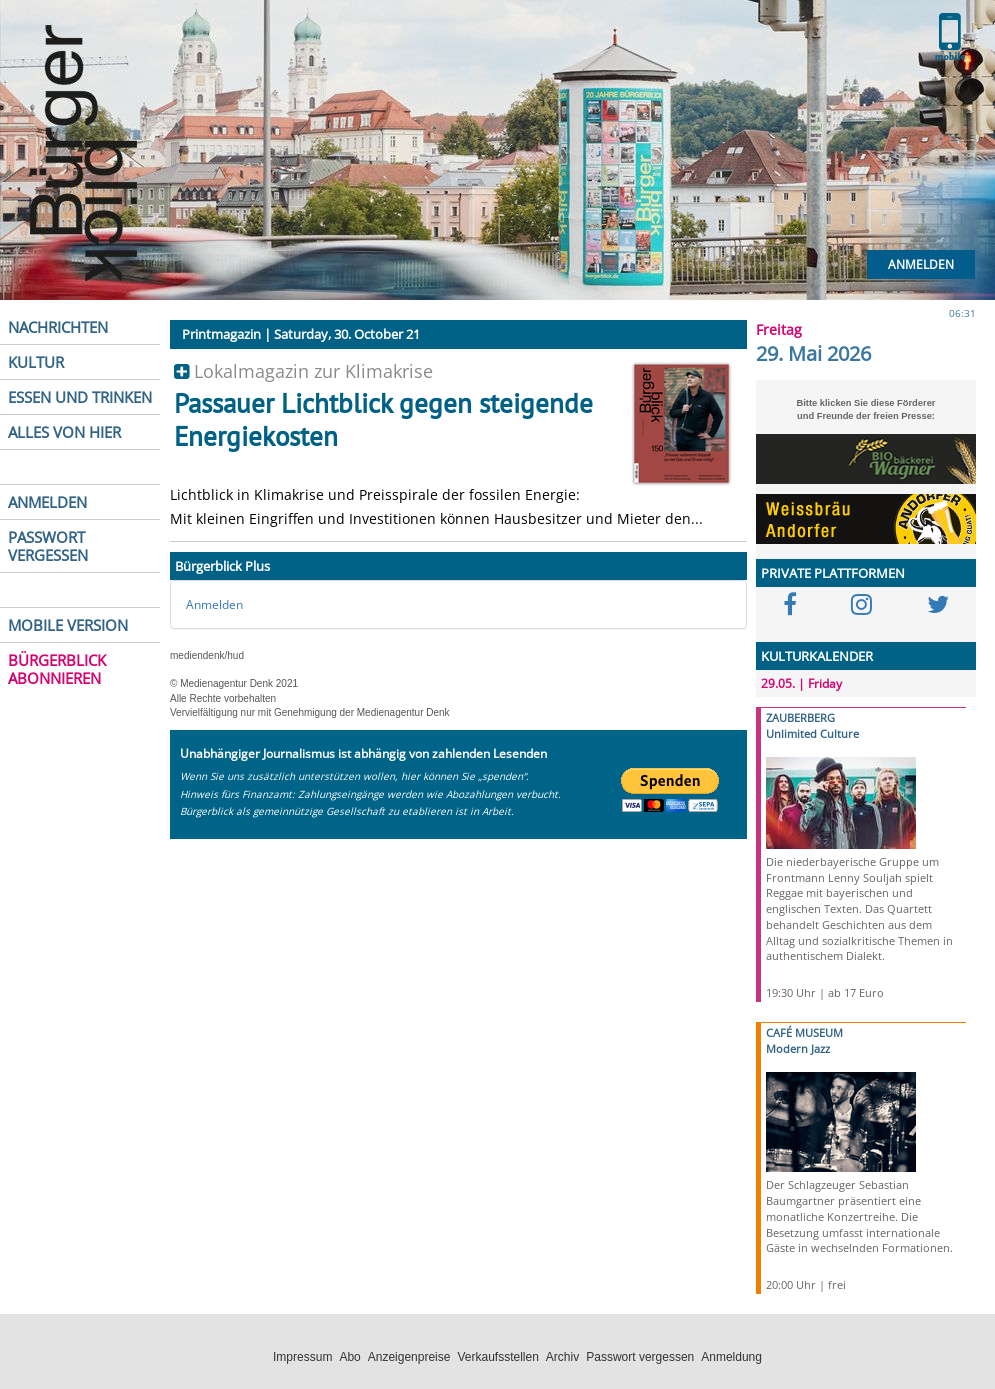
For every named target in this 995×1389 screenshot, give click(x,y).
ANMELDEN (47, 502)
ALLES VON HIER (64, 432)
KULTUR (36, 362)
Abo (349, 1357)
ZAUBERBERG (800, 717)
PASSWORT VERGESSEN (48, 546)
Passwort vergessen (640, 1357)
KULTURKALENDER (817, 656)
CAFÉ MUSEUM (804, 1032)
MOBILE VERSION (68, 625)
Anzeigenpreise (409, 1357)
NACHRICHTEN (58, 327)
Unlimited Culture (812, 733)
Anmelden (921, 264)
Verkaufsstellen (497, 1357)
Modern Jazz (798, 1048)
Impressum (302, 1357)
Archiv (562, 1357)
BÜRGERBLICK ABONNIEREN (57, 669)
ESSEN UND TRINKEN (80, 397)
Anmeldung (731, 1357)
